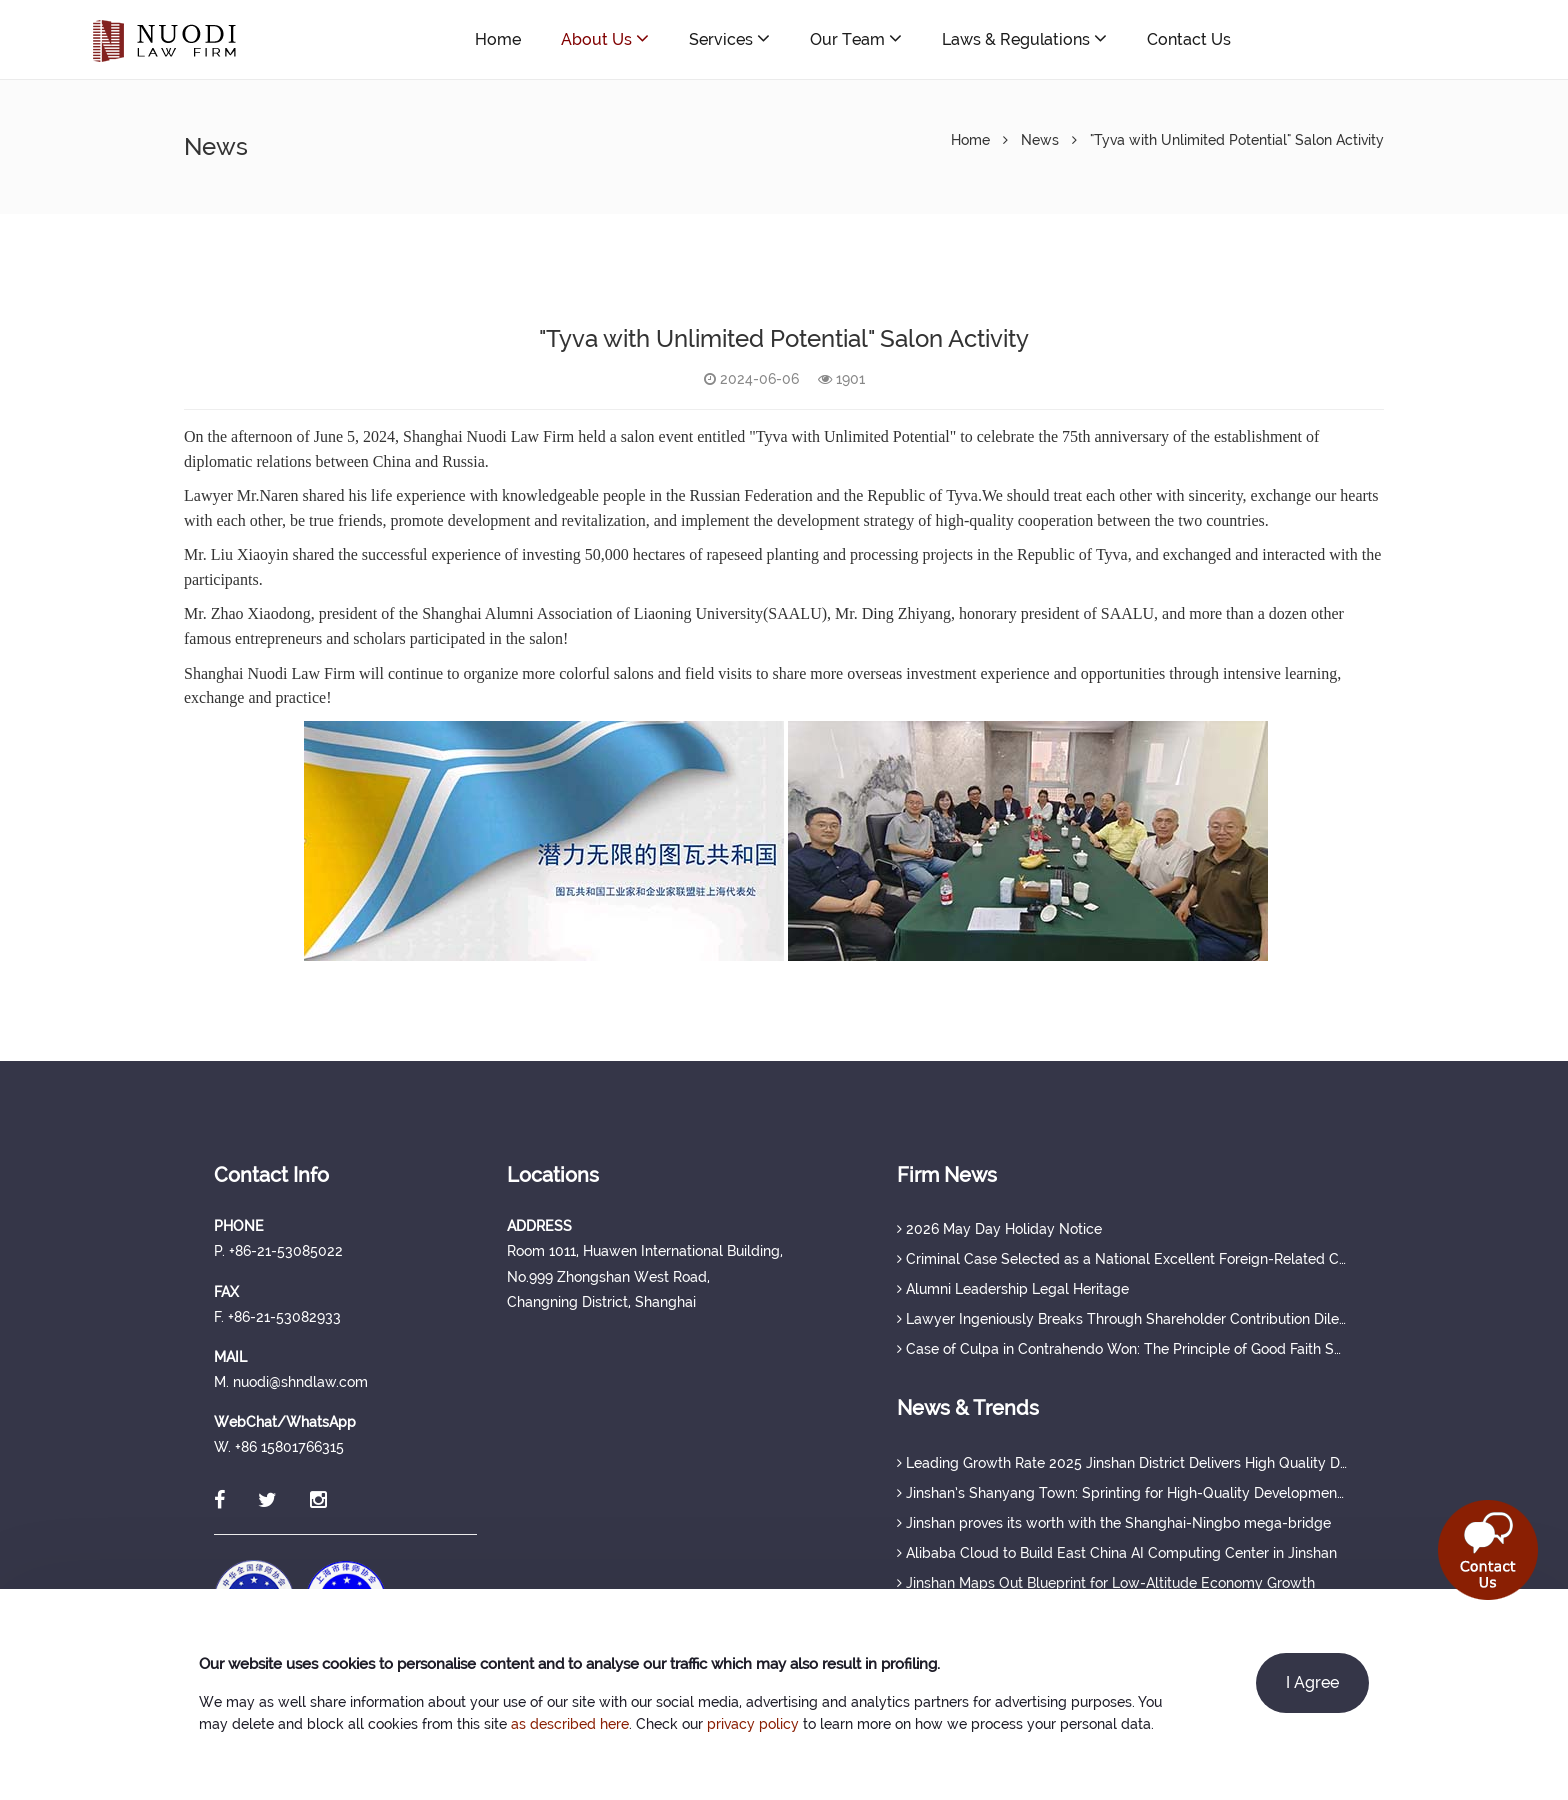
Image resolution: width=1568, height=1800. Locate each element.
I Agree (1312, 1682)
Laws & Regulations (1024, 38)
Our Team (856, 38)
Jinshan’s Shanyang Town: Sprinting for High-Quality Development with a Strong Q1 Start (1122, 1493)
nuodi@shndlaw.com (1388, 39)
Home (498, 39)
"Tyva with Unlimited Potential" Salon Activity (1237, 140)
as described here (570, 1724)
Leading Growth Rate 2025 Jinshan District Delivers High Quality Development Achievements (1122, 1463)
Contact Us (1189, 39)
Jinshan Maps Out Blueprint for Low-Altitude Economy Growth (1106, 1583)
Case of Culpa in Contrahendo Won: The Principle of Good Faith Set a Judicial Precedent (1122, 1349)
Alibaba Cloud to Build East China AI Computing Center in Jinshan (1117, 1553)
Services (729, 38)
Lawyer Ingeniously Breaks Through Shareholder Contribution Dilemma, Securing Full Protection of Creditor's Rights (1122, 1319)
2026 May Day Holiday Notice (999, 1229)
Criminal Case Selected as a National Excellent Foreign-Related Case (1122, 1259)
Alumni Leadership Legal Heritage (1013, 1289)
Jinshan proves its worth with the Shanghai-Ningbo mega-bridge (1114, 1523)
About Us (605, 38)
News (1040, 140)
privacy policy (753, 1724)
